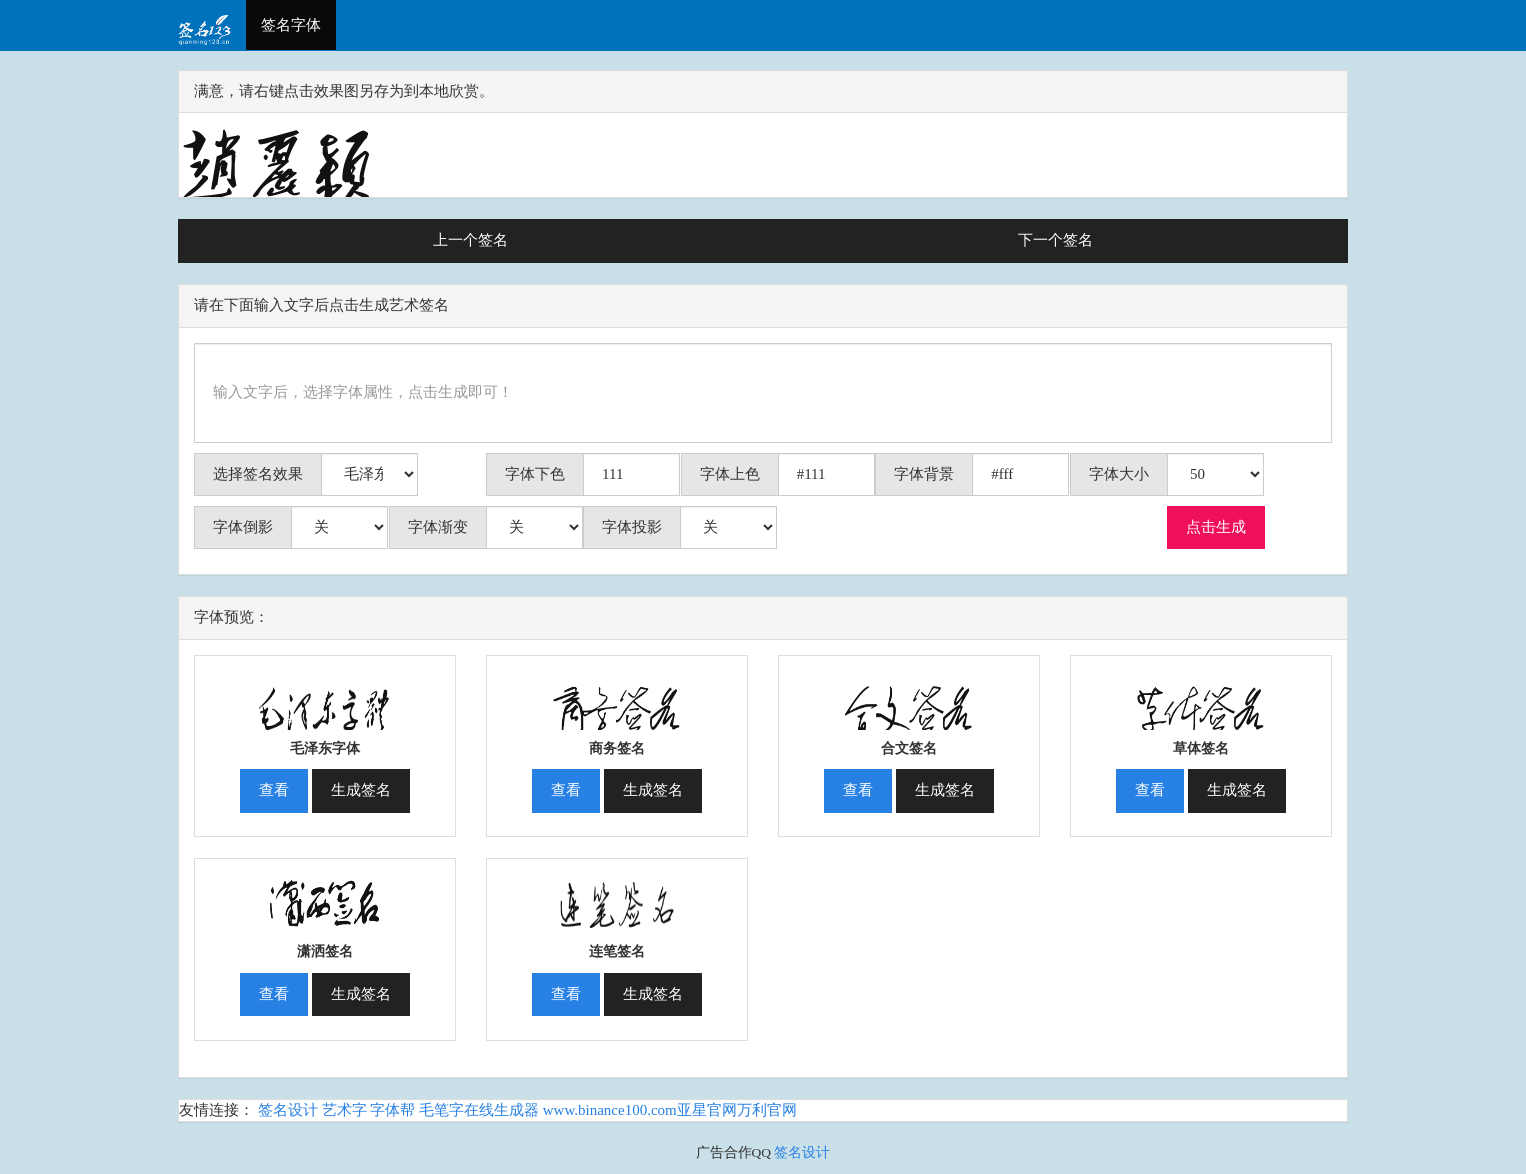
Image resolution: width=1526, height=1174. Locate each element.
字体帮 (392, 1110)
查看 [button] (274, 790)
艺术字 (344, 1110)
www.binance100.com (610, 1110)
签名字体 (291, 25)
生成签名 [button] (361, 790)
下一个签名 (1055, 240)
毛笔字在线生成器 (479, 1110)
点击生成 (1216, 527)
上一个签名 (470, 240)
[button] (325, 695)
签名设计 (288, 1110)
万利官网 (767, 1110)
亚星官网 (707, 1110)
